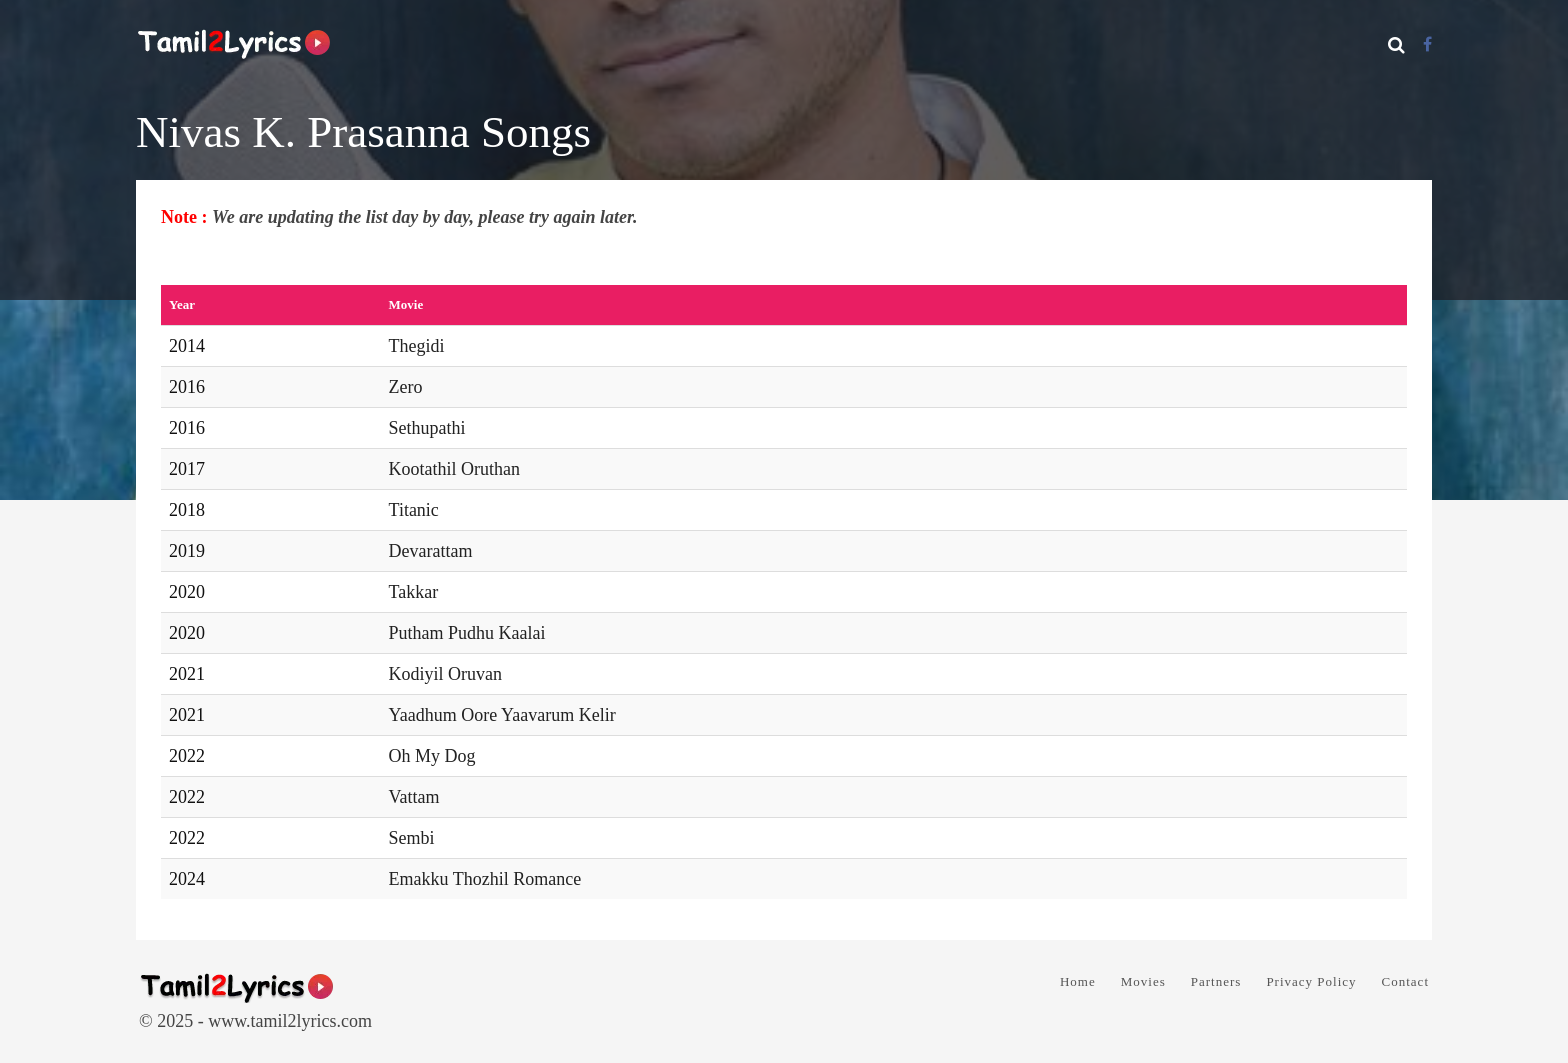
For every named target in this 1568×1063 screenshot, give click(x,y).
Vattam (414, 797)
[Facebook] (1427, 44)
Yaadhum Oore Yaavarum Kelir (502, 715)
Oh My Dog (432, 756)
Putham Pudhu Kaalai (467, 633)
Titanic (414, 510)
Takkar (414, 592)
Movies (1143, 981)
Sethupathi (427, 428)
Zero (406, 387)
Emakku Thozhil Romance (485, 879)
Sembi (412, 838)
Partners (1216, 981)
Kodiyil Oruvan (445, 674)
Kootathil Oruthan (454, 469)
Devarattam (431, 551)
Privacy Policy (1311, 981)
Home (1078, 981)
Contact (1405, 981)
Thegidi (417, 346)
